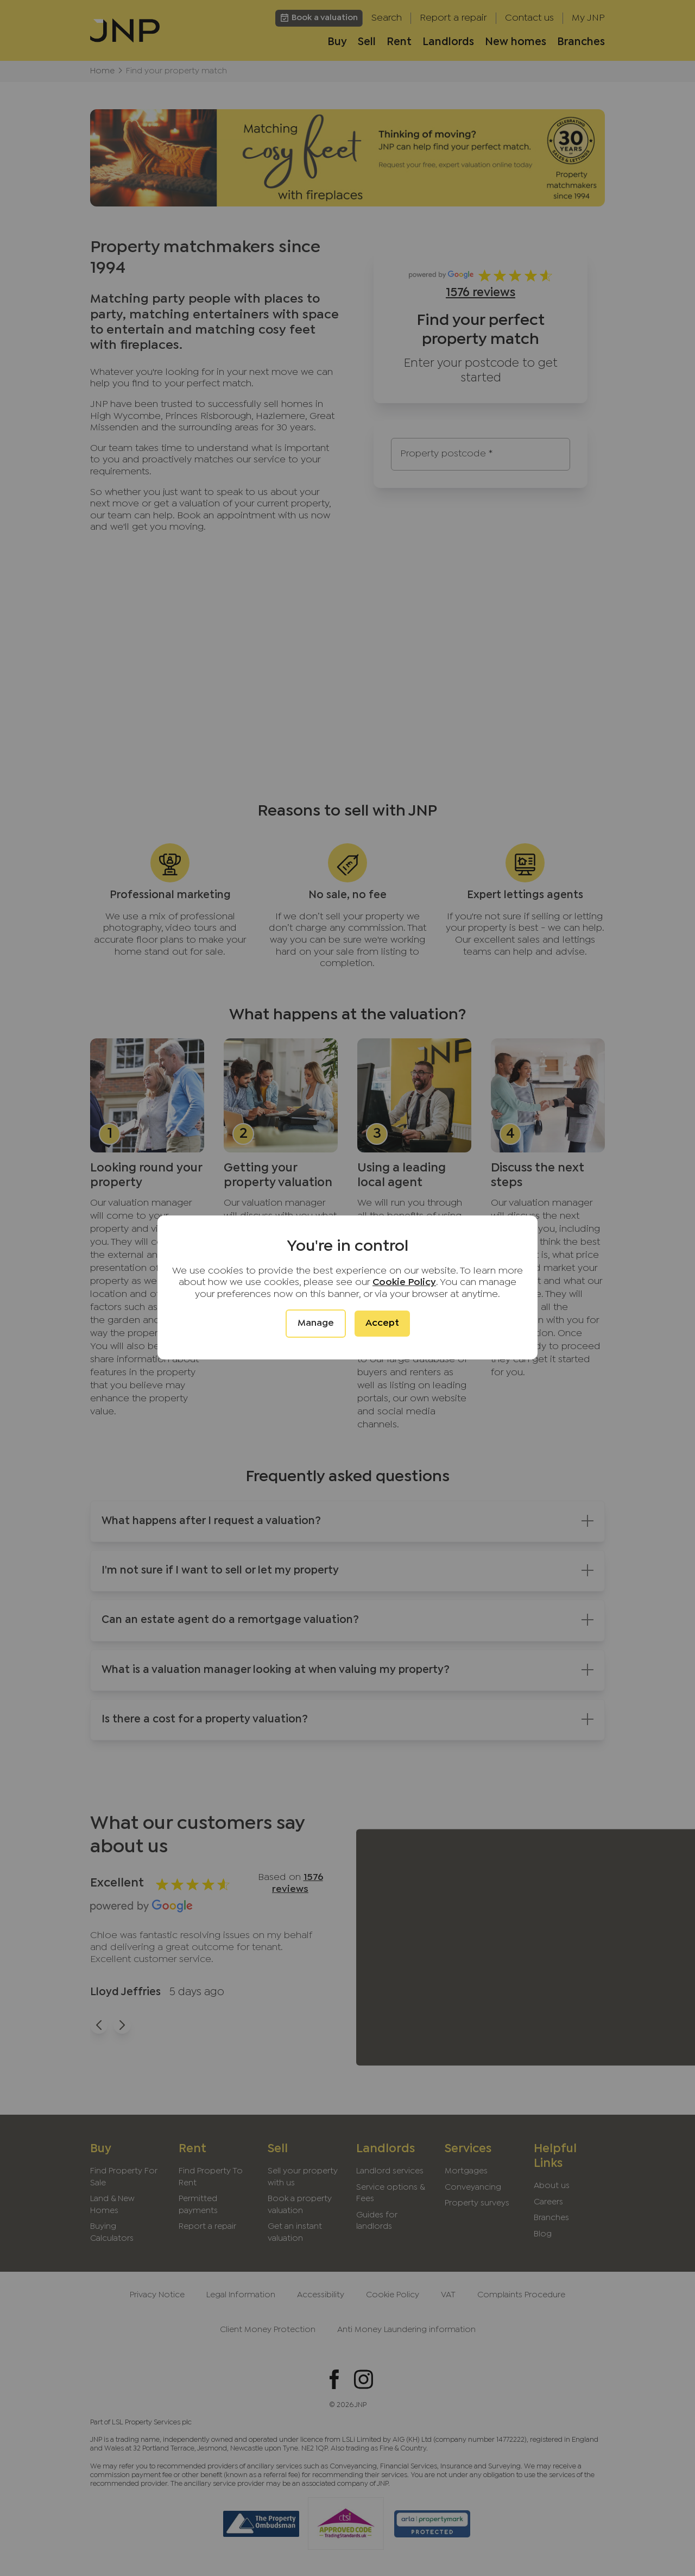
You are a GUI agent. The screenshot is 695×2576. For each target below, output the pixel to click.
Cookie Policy (404, 1282)
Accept (382, 1323)
